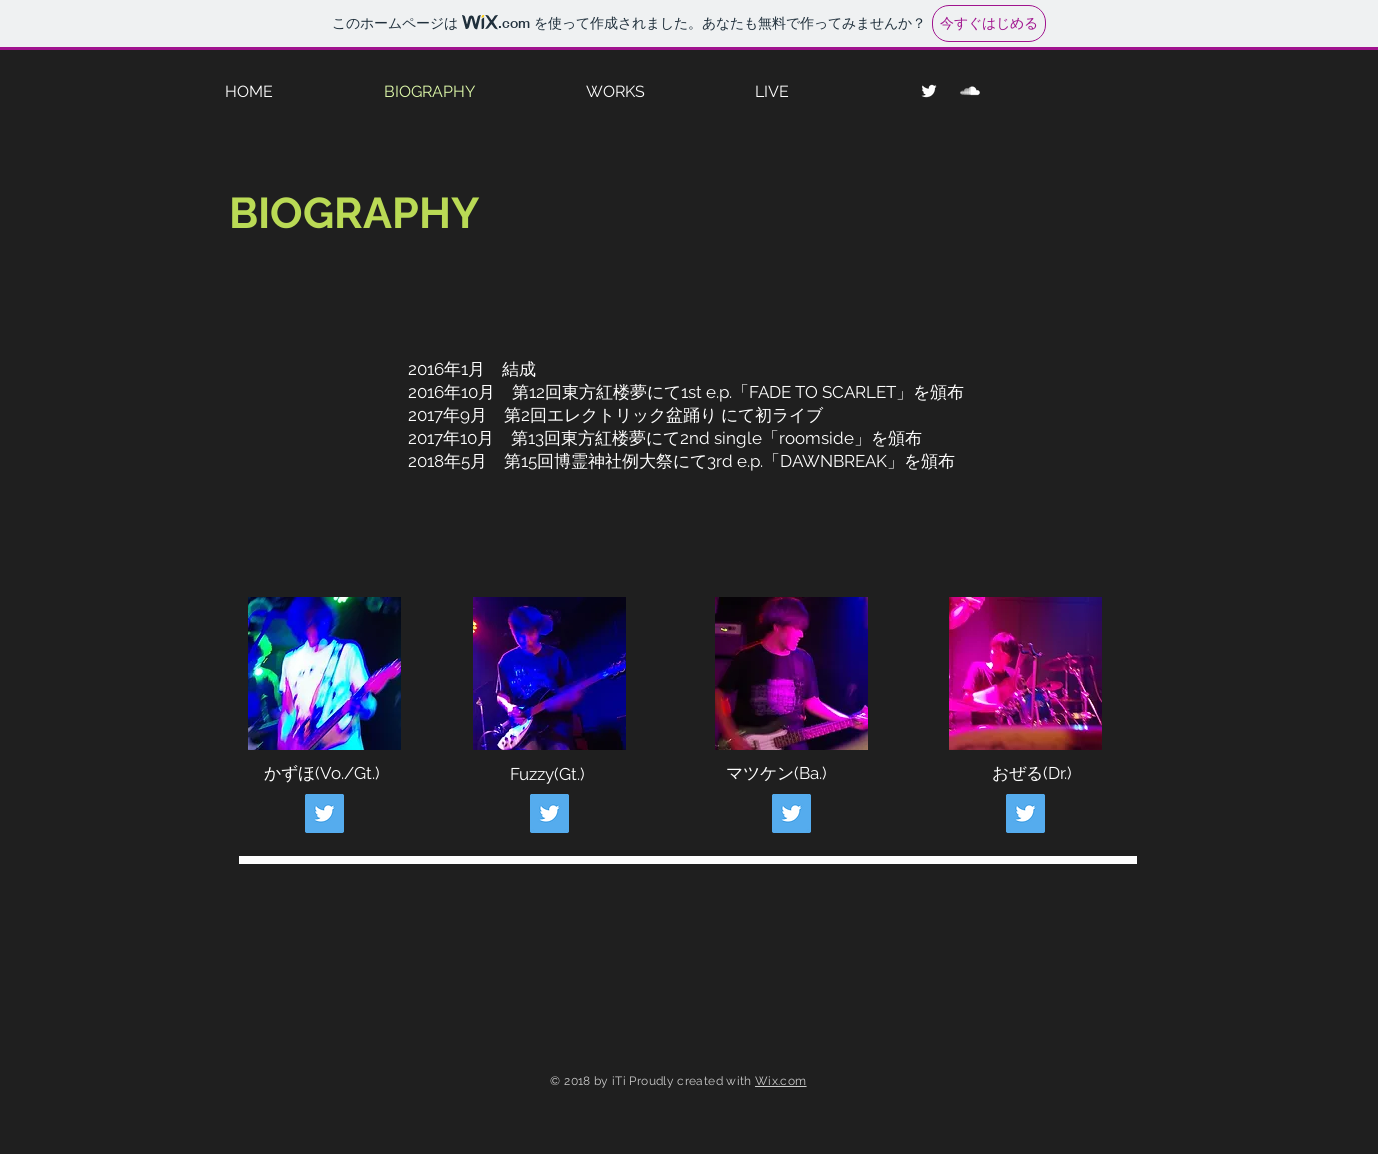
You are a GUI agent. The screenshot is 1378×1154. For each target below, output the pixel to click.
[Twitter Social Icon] (324, 813)
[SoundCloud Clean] (970, 91)
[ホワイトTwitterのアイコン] (929, 91)
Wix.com (781, 1081)
